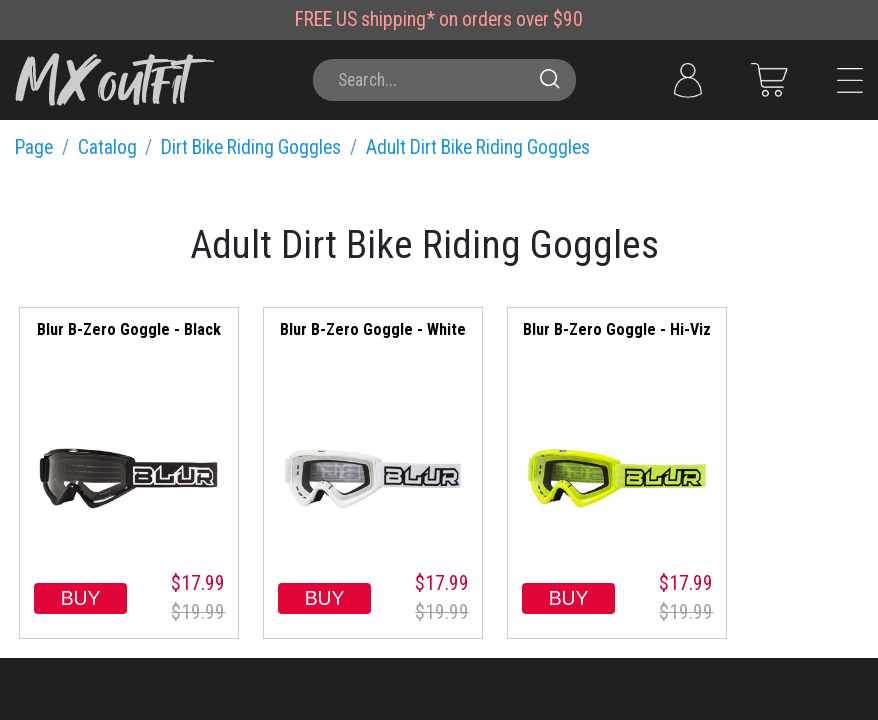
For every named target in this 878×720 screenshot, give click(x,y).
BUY (81, 598)
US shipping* (385, 19)
